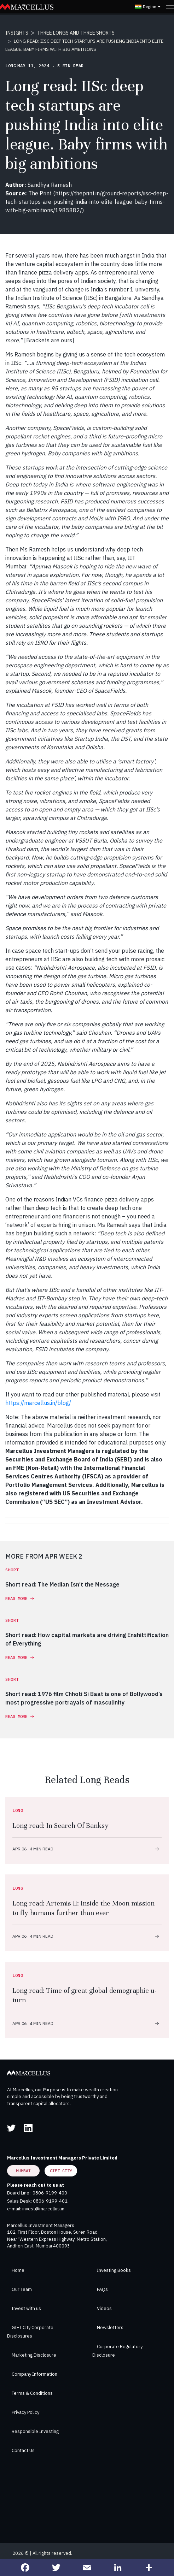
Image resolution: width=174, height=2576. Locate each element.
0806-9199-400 (50, 2193)
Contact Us (23, 2450)
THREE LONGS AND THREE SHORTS (76, 33)
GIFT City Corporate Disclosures (30, 2331)
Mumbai (23, 2170)
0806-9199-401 (50, 2201)
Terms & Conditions (32, 2393)
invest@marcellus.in (43, 2209)
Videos (104, 2308)
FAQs (102, 2289)
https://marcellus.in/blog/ (38, 1402)
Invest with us (26, 2308)
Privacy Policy (25, 2412)
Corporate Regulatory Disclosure (117, 2351)
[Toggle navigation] (170, 7)
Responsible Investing (35, 2431)
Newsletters (110, 2327)
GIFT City (61, 2170)
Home (18, 2270)
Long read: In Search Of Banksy (60, 1825)
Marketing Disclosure (34, 2355)
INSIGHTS (16, 33)
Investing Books (114, 2270)
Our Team (22, 2289)
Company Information (34, 2374)
